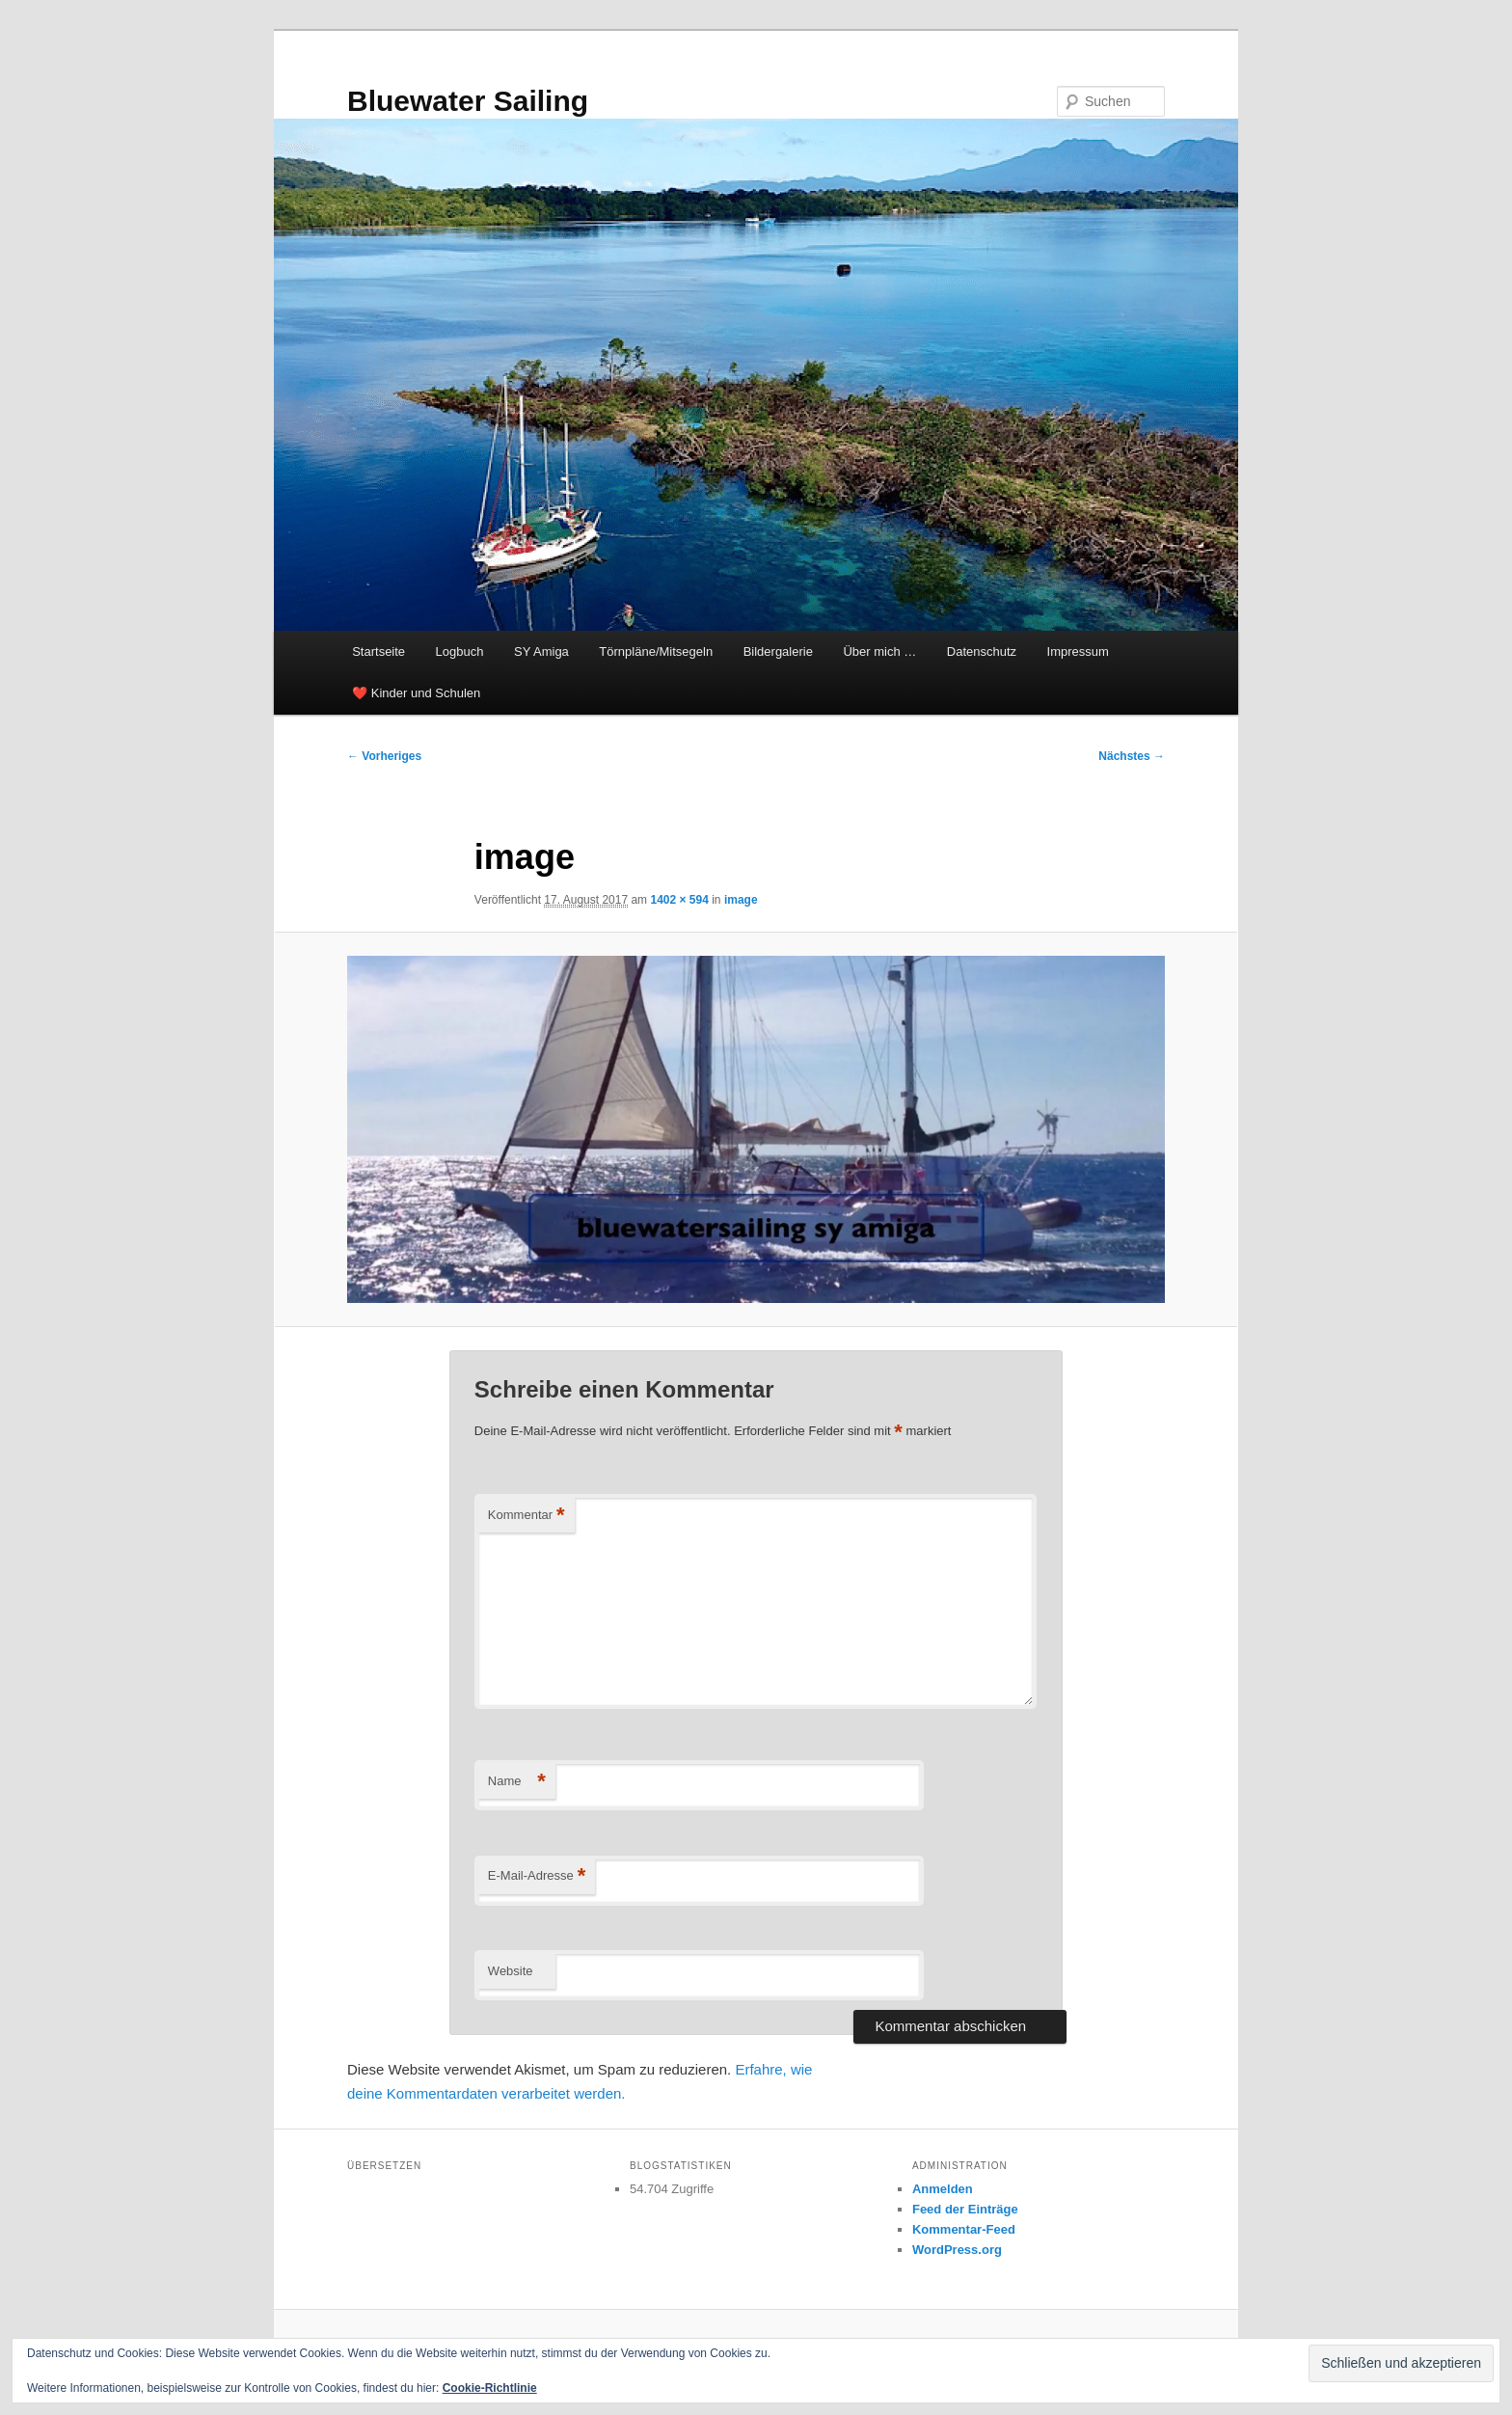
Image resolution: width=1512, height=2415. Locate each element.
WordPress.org (957, 2249)
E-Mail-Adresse (536, 1876)
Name (517, 1782)
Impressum (1078, 651)
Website (510, 1971)
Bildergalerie (778, 651)
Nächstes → (1131, 756)
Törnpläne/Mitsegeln (656, 651)
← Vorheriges (384, 756)
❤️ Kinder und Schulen (416, 693)
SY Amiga (541, 651)
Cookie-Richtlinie (490, 2388)
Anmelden (942, 2189)
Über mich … (879, 651)
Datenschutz (981, 651)
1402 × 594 (679, 900)
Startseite (378, 651)
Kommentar (526, 1516)
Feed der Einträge (965, 2209)
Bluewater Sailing (467, 101)
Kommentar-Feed (963, 2229)
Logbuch (460, 651)
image (741, 900)
